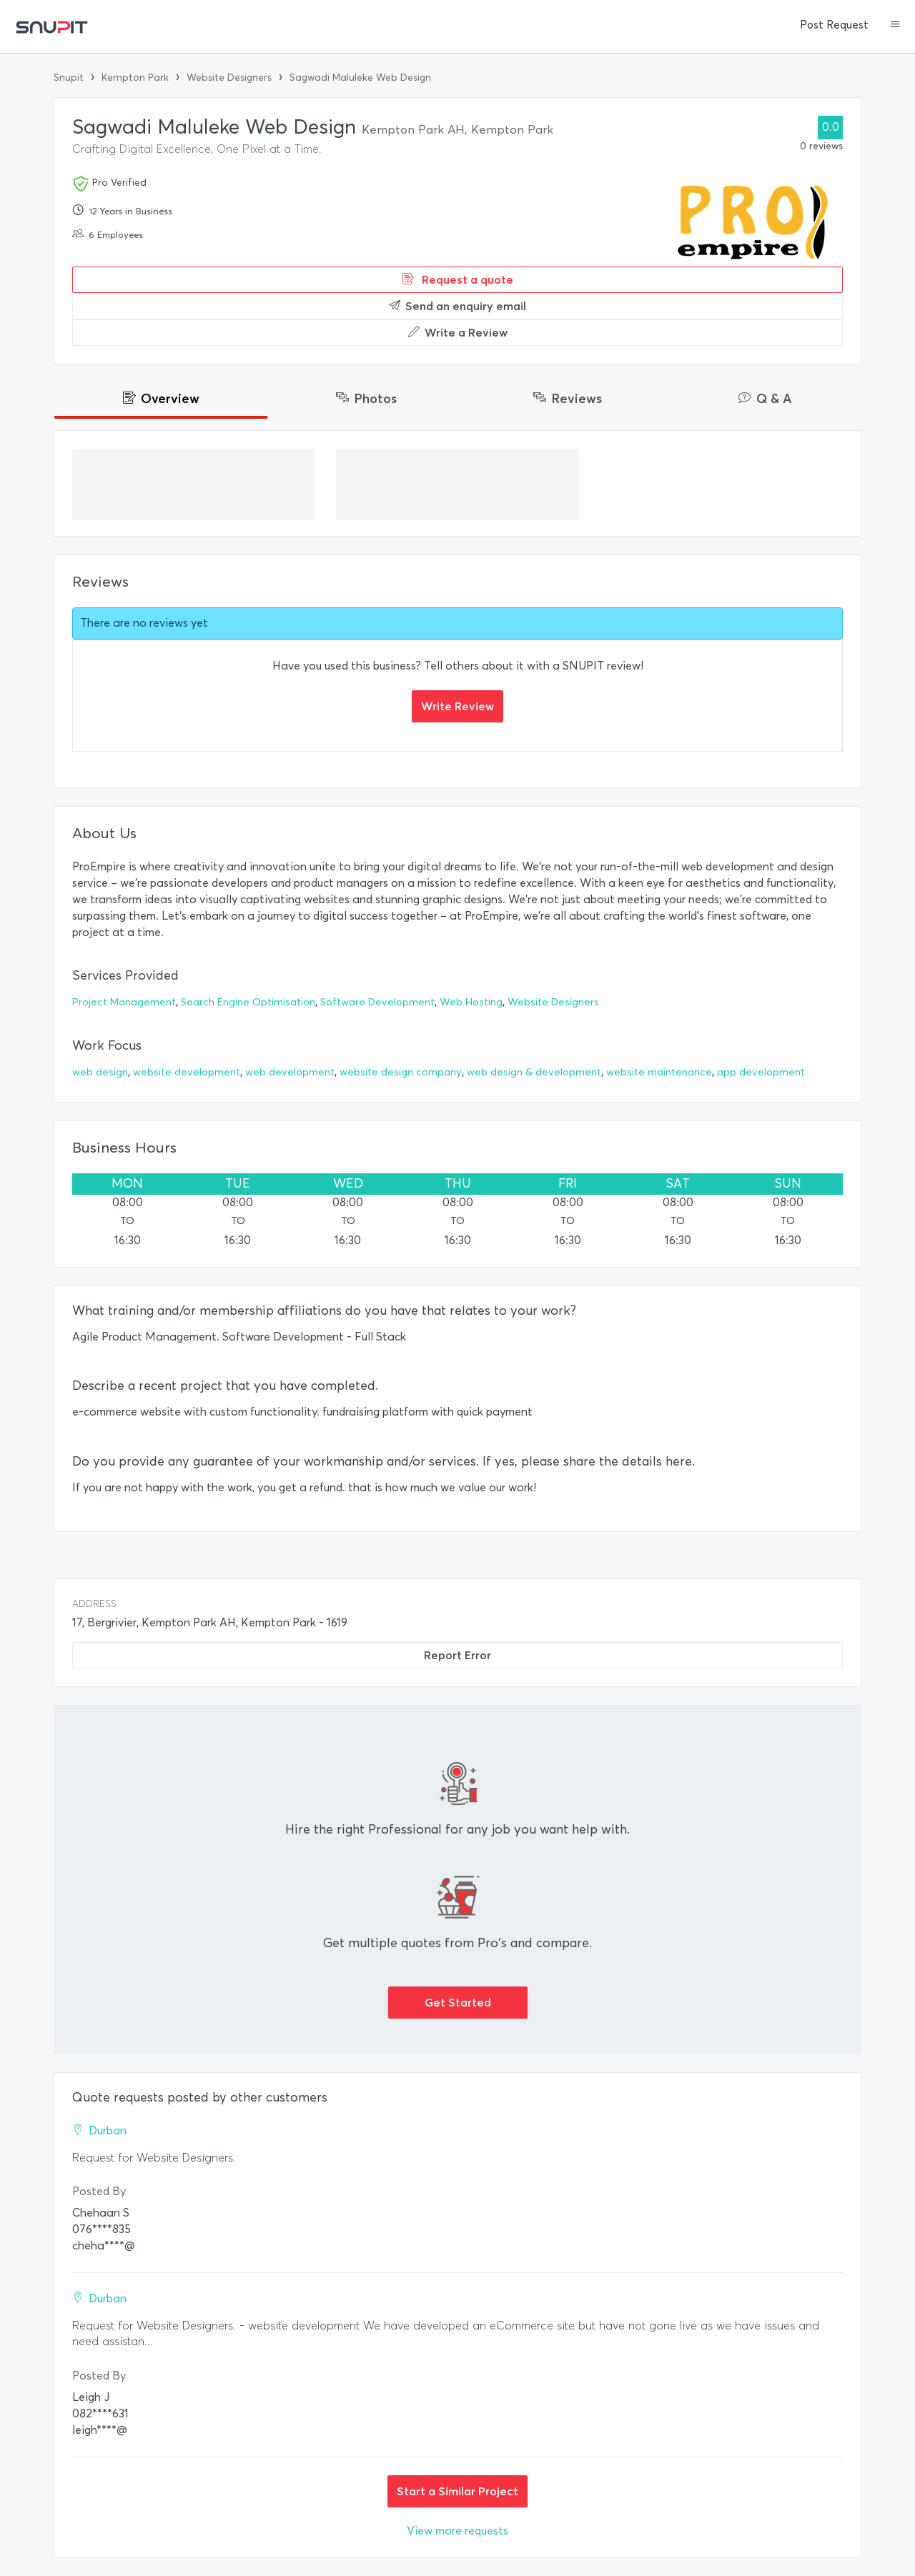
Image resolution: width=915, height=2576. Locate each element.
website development (186, 1072)
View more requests (457, 2530)
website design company (401, 1072)
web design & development (534, 1072)
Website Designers (229, 77)
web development (290, 1072)
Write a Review (458, 332)
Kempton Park (135, 77)
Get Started (458, 2002)
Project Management (124, 1002)
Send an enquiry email (457, 306)
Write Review (457, 706)
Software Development (377, 1002)
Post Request (834, 25)
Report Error (457, 1655)
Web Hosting (471, 1002)
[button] (895, 25)
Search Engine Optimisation (248, 1002)
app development (761, 1072)
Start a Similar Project (457, 2491)
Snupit (69, 77)
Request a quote (457, 279)
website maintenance (659, 1072)
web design (100, 1072)
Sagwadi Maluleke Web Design (360, 77)
